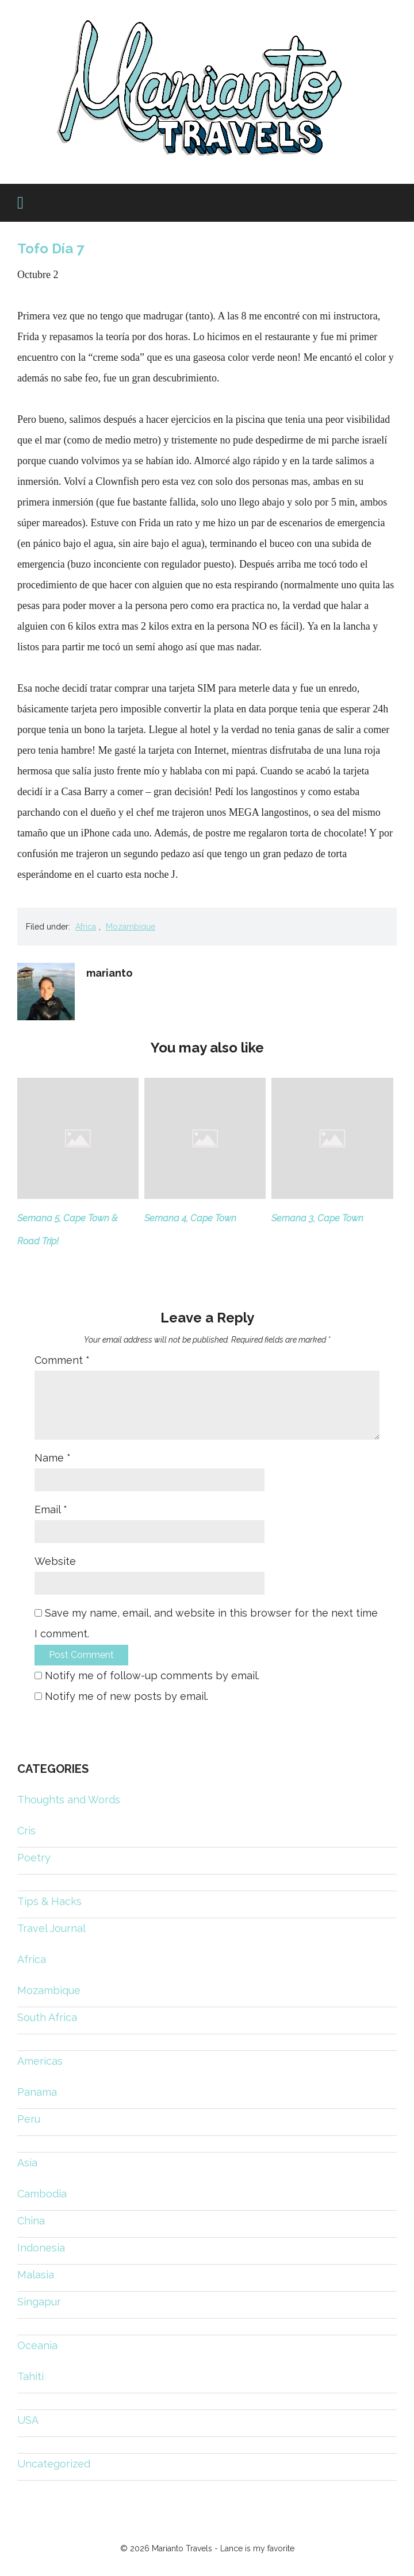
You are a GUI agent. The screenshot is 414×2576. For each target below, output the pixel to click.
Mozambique (130, 926)
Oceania (37, 2345)
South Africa (47, 2017)
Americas (40, 2061)
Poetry (34, 1858)
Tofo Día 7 (50, 248)
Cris (26, 1831)
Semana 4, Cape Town (190, 1218)
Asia (27, 2163)
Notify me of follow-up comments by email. (152, 1675)
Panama (37, 2092)
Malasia (35, 2275)
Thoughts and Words (68, 1800)
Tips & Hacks (49, 1901)
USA (28, 2420)
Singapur (39, 2302)
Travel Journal (51, 1928)
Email (50, 1509)
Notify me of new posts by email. (126, 1696)
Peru (28, 2119)
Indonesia (41, 2248)
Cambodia (42, 2194)
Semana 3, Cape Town (317, 1218)
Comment (62, 1360)
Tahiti (30, 2376)
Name (52, 1458)
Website (55, 1561)
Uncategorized (53, 2464)
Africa (85, 926)
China (31, 2221)
